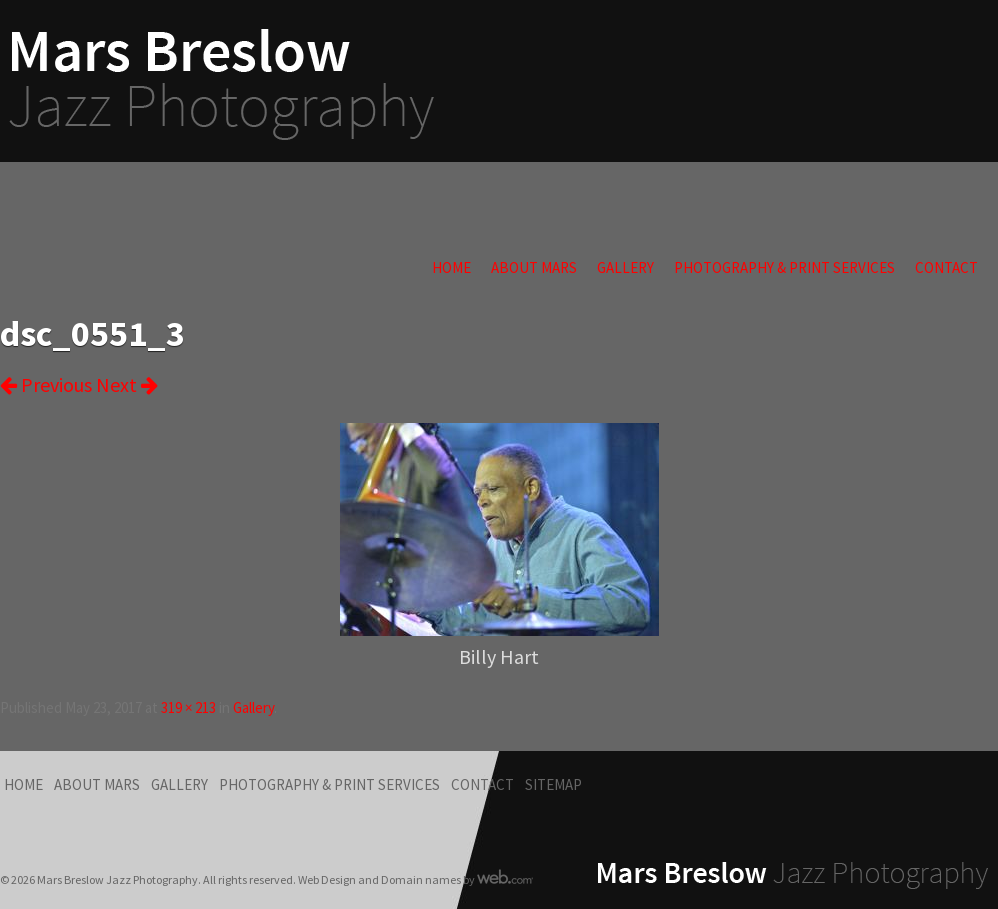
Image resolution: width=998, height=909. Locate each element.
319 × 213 (188, 707)
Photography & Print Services (784, 267)
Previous (46, 384)
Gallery (625, 267)
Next (127, 384)
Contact (946, 267)
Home (451, 267)
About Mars (534, 267)
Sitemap (553, 784)
